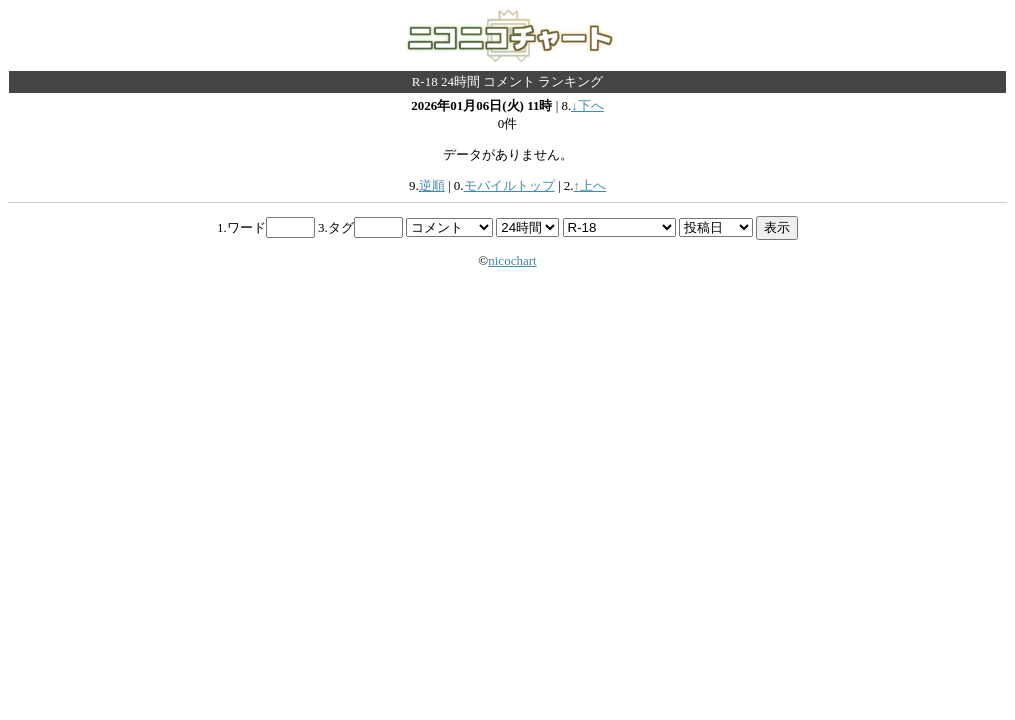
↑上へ (589, 185)
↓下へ (587, 105)
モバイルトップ (509, 185)
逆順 (432, 185)
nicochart (512, 260)
